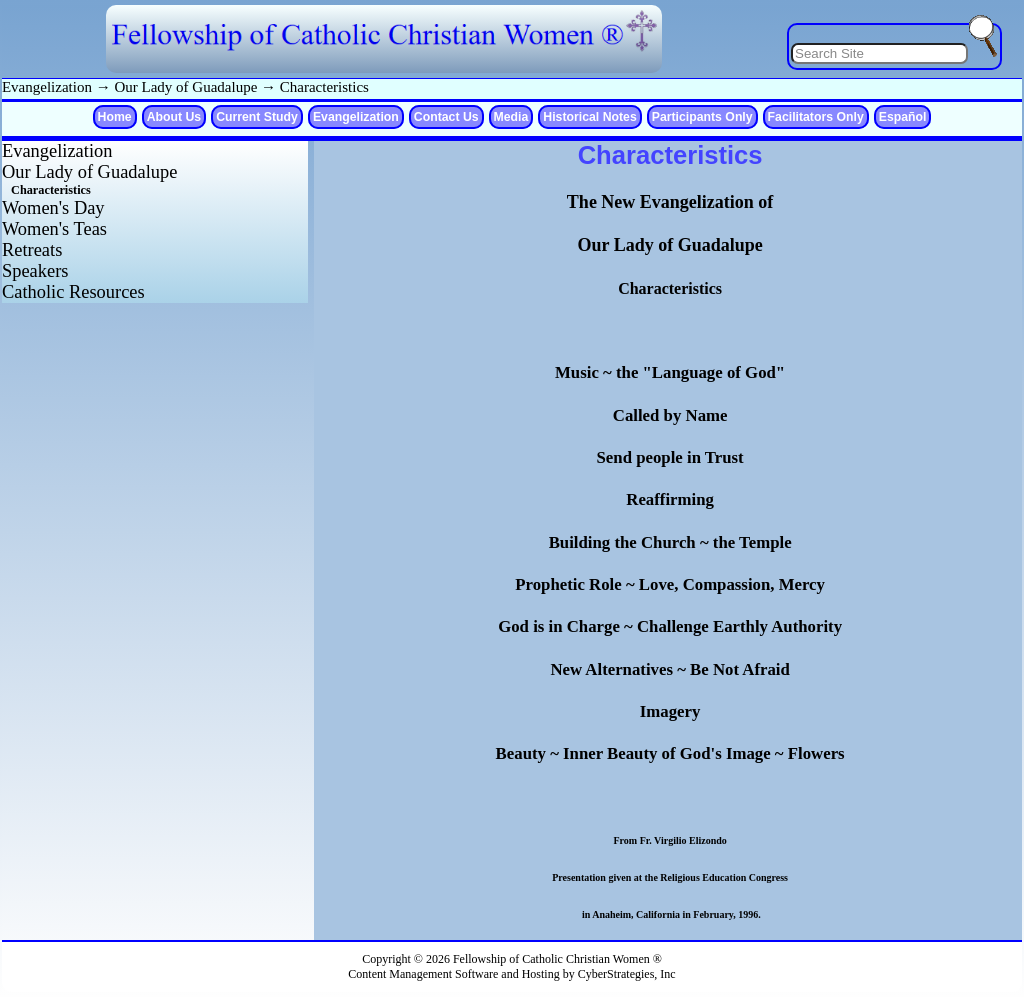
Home (115, 117)
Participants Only (702, 117)
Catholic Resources (73, 292)
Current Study (257, 117)
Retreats (32, 250)
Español (903, 117)
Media (511, 117)
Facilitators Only (816, 117)
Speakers (35, 271)
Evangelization (47, 87)
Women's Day (53, 208)
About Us (174, 117)
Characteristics (324, 87)
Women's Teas (54, 229)
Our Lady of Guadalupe (185, 87)
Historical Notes (589, 117)
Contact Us (446, 117)
